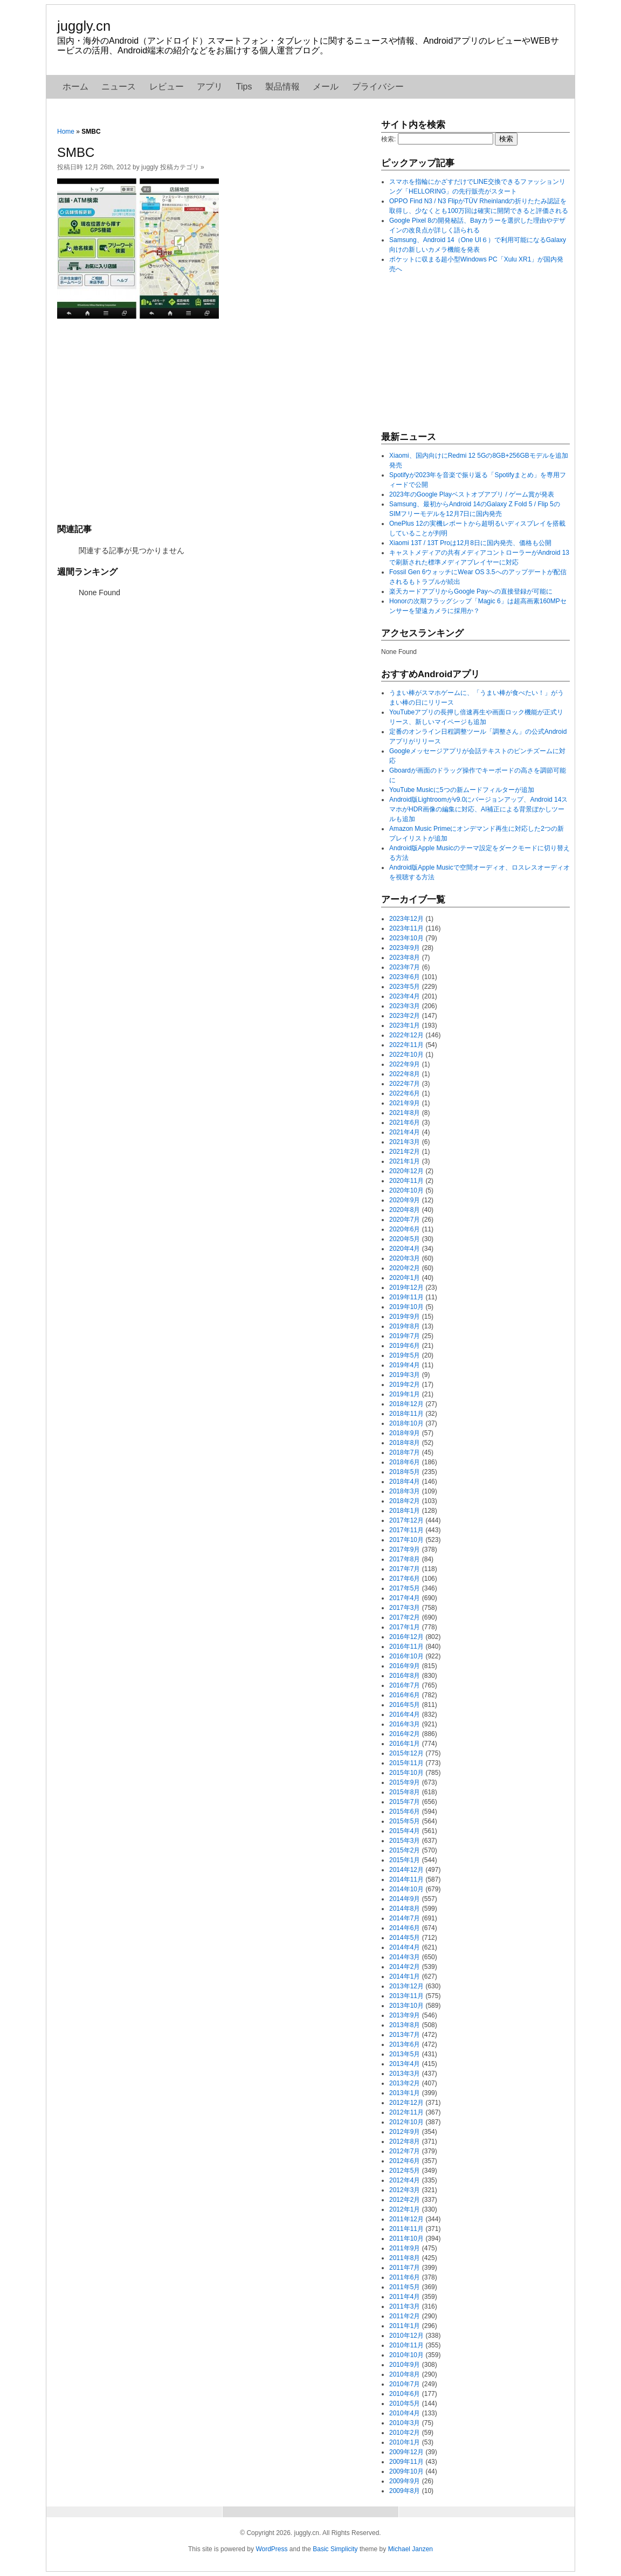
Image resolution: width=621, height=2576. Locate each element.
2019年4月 (404, 1365)
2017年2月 (404, 1617)
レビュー (166, 86)
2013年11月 (406, 1996)
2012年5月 (404, 2170)
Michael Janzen (410, 2549)
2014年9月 (404, 1899)
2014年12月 (406, 1870)
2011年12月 (406, 2219)
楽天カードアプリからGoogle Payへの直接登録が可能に (471, 591)
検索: (388, 139)
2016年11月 (406, 1646)
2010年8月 (404, 2374)
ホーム (75, 86)
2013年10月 (406, 2005)
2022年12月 (406, 1035)
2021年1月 (404, 1161)
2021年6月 (404, 1122)
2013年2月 (404, 2083)
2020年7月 (404, 1219)
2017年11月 (406, 1530)
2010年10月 (406, 2355)
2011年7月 (404, 2267)
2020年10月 (406, 1190)
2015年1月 (404, 1860)
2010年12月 (406, 2335)
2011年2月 (404, 2316)
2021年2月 (404, 1151)
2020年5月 (404, 1239)
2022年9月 (404, 1064)
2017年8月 (404, 1559)
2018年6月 (404, 1462)
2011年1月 (404, 2326)
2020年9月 (404, 1200)
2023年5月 (404, 986)
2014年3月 (404, 1957)
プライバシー (378, 86)
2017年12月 (406, 1520)
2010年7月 (404, 2384)
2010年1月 (404, 2442)
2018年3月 (404, 1491)
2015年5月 (404, 1821)
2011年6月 (404, 2277)
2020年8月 (404, 1210)
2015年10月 (406, 1772)
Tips (244, 86)
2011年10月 (406, 2238)
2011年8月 (404, 2258)
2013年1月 (404, 2093)
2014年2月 (404, 1967)
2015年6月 (404, 1811)
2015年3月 (404, 1840)
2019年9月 (404, 1316)
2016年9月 (404, 1666)
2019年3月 (404, 1375)
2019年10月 (406, 1307)
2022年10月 (406, 1054)
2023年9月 (404, 948)
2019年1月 (404, 1394)
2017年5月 (404, 1588)
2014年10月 (406, 1889)
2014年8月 (404, 1908)
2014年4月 (404, 1947)
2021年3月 (404, 1142)
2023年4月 (404, 996)
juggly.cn (84, 25)
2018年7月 (404, 1452)
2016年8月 (404, 1675)
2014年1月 (404, 1976)
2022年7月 (404, 1083)
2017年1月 (404, 1627)
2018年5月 (404, 1472)
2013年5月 (404, 2054)
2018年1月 (404, 1510)
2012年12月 (406, 2102)
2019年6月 (404, 1345)
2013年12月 (406, 1986)
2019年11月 (406, 1297)
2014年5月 (404, 1937)
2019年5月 (404, 1355)
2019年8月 (404, 1326)
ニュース (118, 86)
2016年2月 (404, 1734)
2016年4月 (404, 1714)
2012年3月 (404, 2190)
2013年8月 (404, 2025)
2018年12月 (406, 1404)
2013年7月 (404, 2034)
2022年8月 (404, 1074)
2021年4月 (404, 1132)
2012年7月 (404, 2151)
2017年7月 (404, 1569)
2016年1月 (404, 1743)
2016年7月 (404, 1685)
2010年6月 (404, 2394)
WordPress (271, 2549)
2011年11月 (406, 2229)
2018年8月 (404, 1443)
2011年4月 (404, 2297)
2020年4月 (404, 1248)
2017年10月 (406, 1540)
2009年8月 (404, 2491)
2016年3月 (404, 1724)
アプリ (210, 86)
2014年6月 (404, 1928)
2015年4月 (404, 1831)
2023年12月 (406, 918)
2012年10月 (406, 2122)
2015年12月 (406, 1753)
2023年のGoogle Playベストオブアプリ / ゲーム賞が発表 (471, 494)
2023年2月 (404, 1016)
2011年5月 (404, 2287)
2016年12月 (406, 1637)
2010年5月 (404, 2403)
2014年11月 (406, 1879)
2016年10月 (406, 1656)
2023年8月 (404, 957)
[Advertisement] (213, 420)
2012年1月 (404, 2209)
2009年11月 (406, 2461)
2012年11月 (406, 2112)
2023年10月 (406, 938)
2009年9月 (404, 2481)
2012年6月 (404, 2161)
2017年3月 (404, 1607)
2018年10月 (406, 1423)
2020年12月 (406, 1171)
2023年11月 (406, 928)
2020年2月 (404, 1268)
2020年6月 (404, 1229)
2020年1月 (404, 1278)
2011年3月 (404, 2306)
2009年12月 (406, 2452)
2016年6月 (404, 1695)
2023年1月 (404, 1025)
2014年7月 (404, 1918)
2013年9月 (404, 2015)
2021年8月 (404, 1113)
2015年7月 (404, 1802)
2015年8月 (404, 1792)
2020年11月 (406, 1180)
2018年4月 (404, 1481)
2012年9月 (404, 2132)
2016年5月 (404, 1705)
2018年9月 (404, 1433)
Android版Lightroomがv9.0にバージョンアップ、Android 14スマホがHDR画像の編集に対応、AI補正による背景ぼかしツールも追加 (478, 809)
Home (65, 131)
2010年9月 (404, 2364)
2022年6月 (404, 1093)
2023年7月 (404, 967)
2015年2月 (404, 1850)
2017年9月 (404, 1549)
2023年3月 (404, 1006)
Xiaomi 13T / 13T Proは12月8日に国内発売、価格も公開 (470, 543)
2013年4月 (404, 2064)
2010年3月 (404, 2423)
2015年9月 (404, 1782)
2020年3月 (404, 1258)
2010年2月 (404, 2432)
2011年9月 (404, 2248)
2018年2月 (404, 1501)
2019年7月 (404, 1336)
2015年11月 (406, 1763)
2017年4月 (404, 1598)
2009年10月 (406, 2471)
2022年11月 (406, 1045)
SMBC (75, 152)
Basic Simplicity (335, 2549)
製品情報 (282, 86)
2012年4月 (404, 2180)
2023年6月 (404, 977)
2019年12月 (406, 1287)
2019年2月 (404, 1384)
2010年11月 (406, 2345)
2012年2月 (404, 2199)
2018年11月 (406, 1413)
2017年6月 (404, 1578)
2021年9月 (404, 1103)
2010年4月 (404, 2413)
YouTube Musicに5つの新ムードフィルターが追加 (461, 790)
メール (326, 86)
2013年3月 (404, 2073)
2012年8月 (404, 2141)
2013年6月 (404, 2044)
